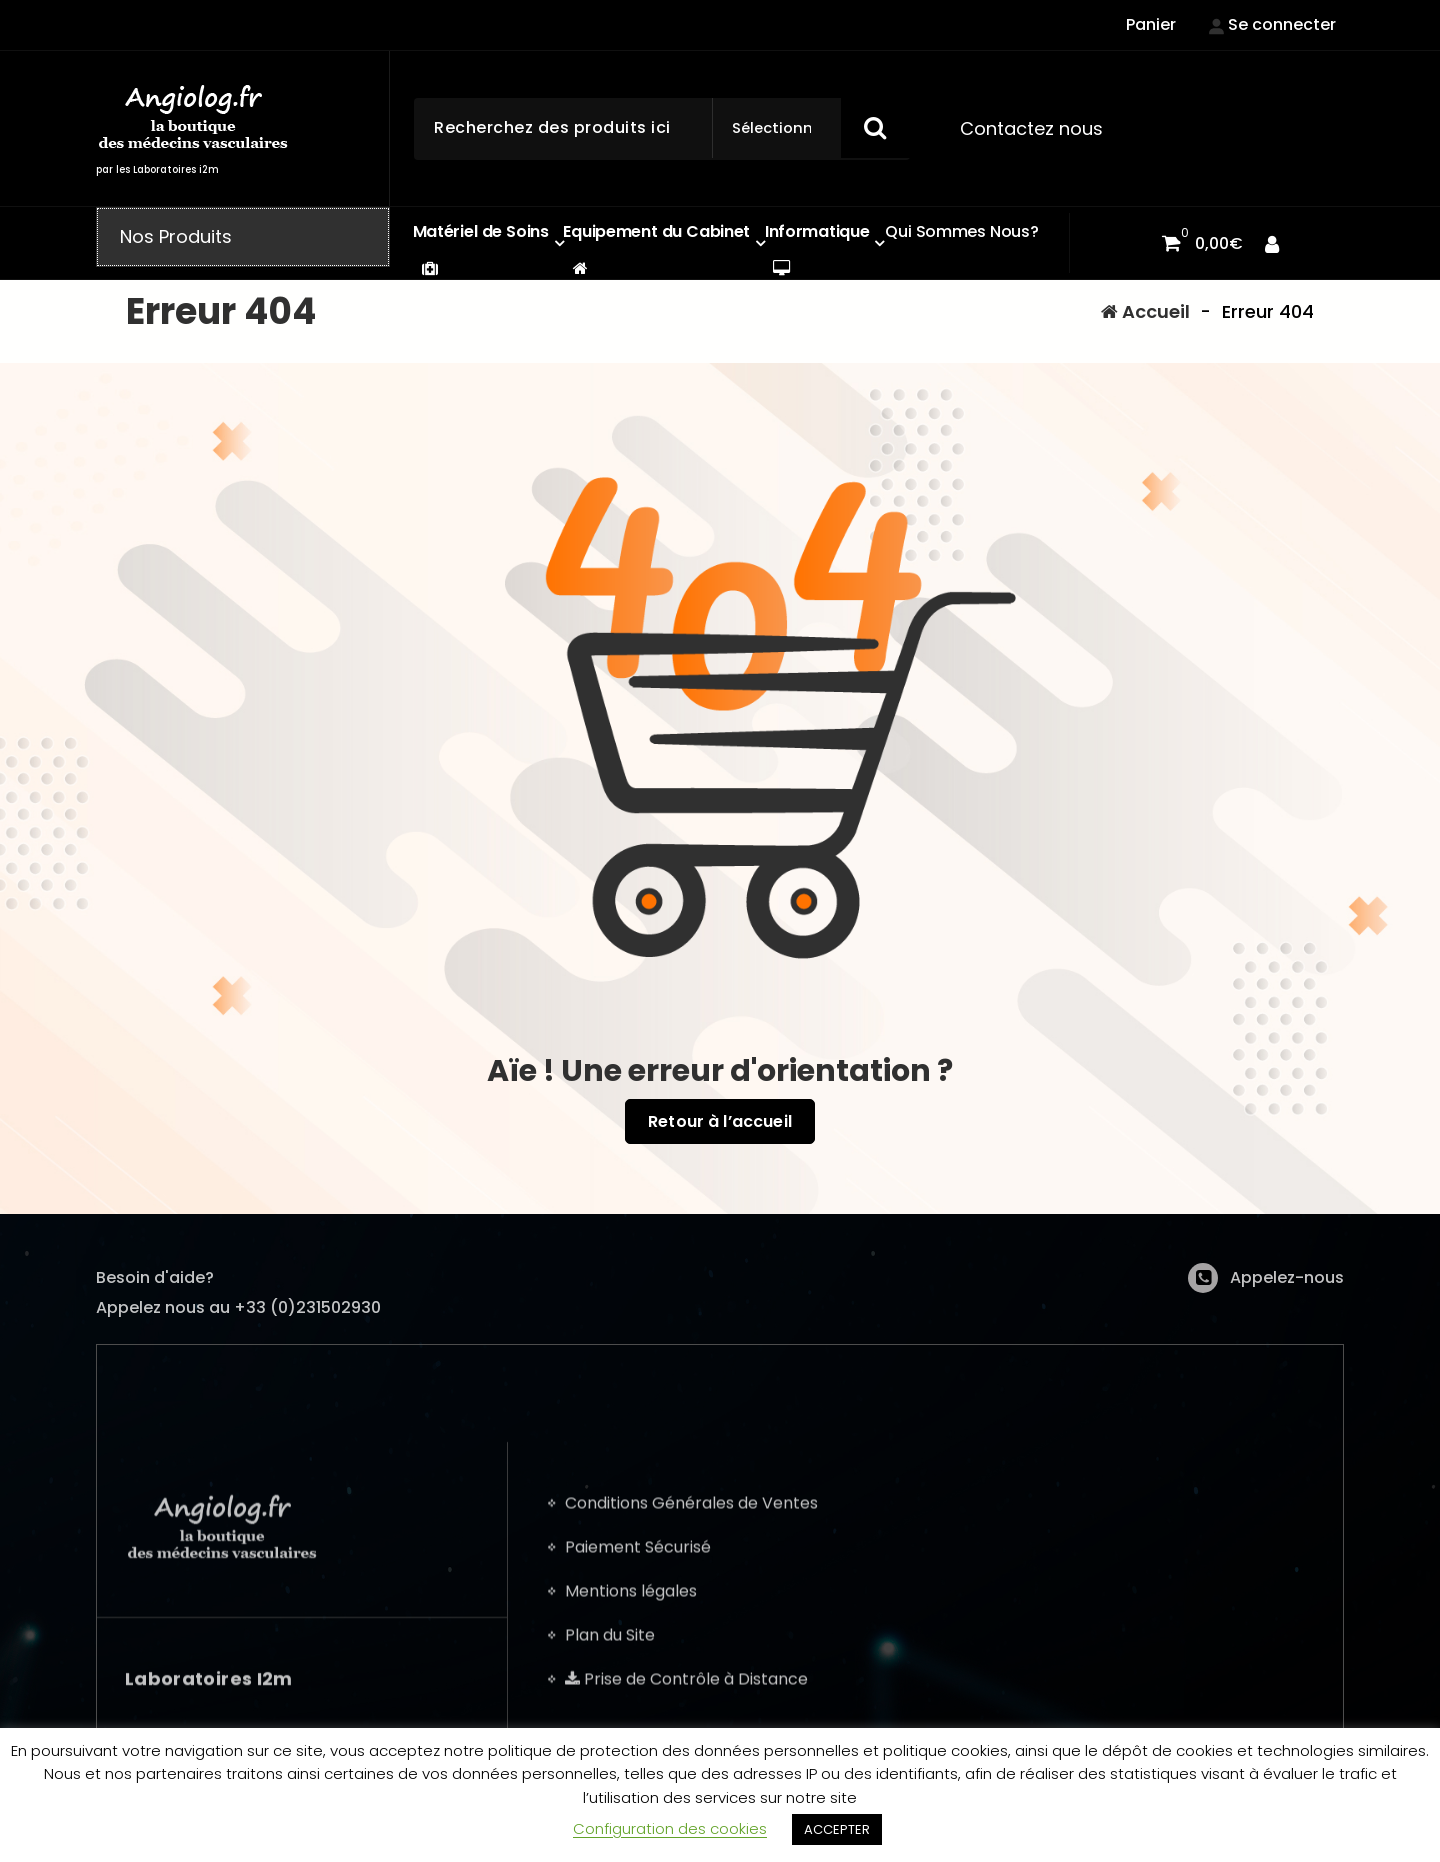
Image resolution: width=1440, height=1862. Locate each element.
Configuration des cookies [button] (670, 1828)
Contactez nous (1031, 128)
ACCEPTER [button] (837, 1829)
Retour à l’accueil (720, 1122)
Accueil (1145, 311)
